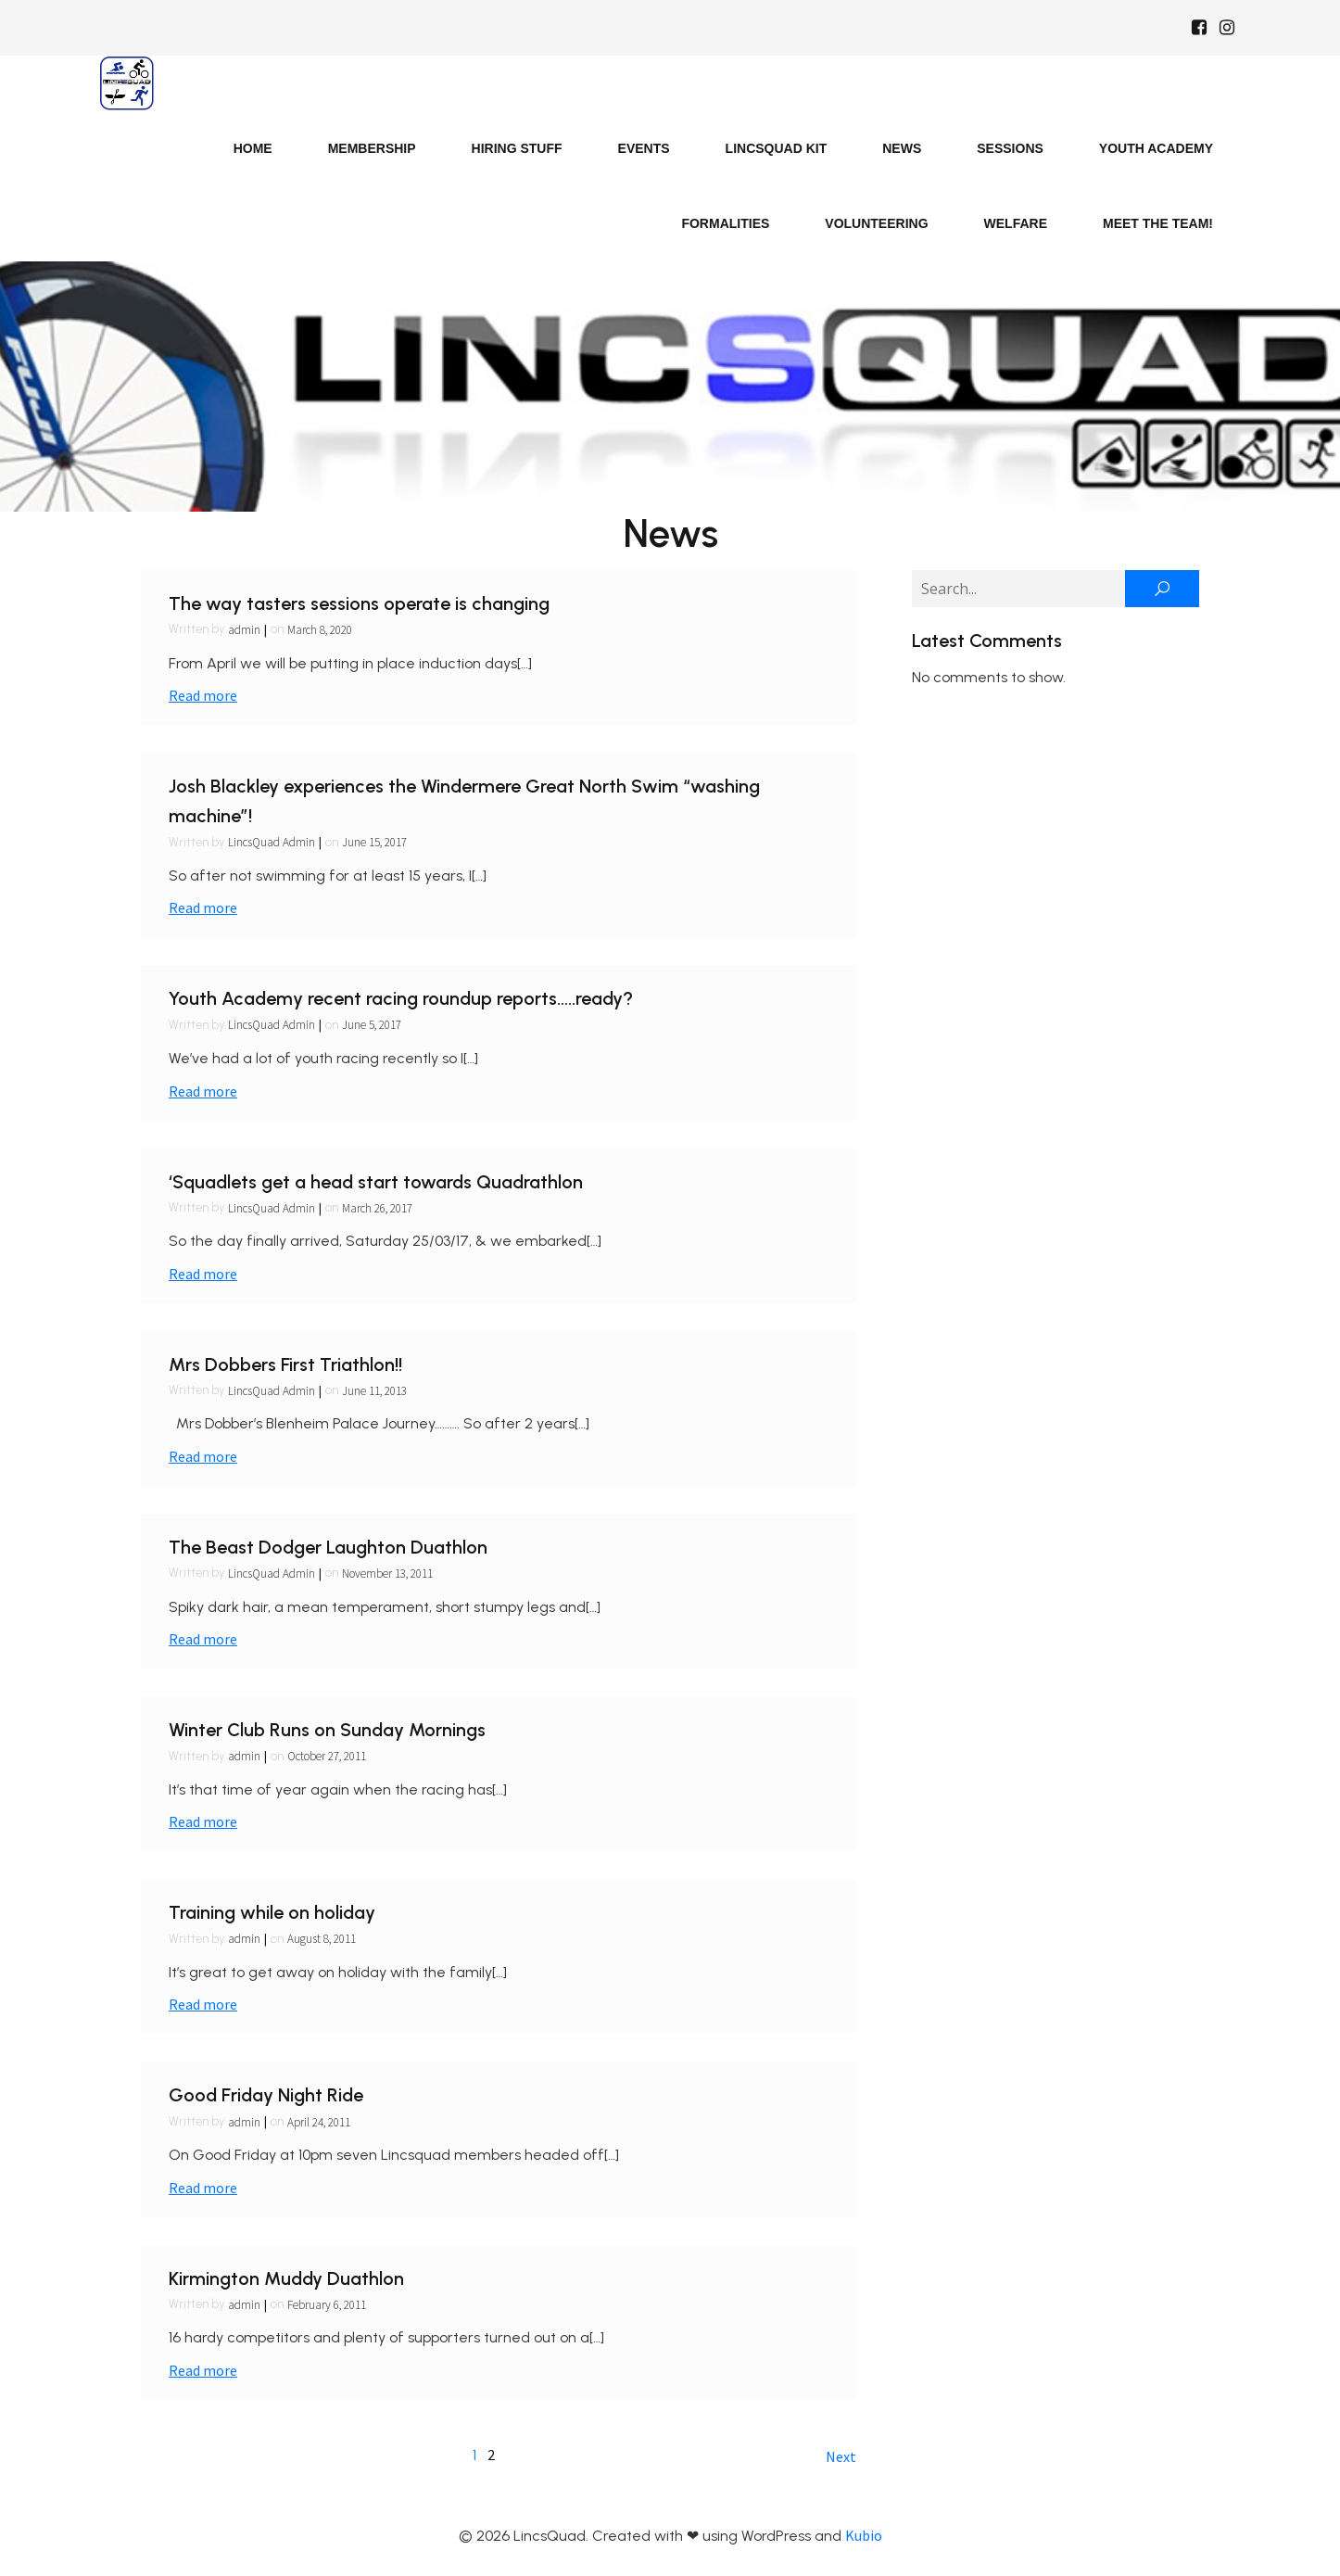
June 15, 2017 (374, 842)
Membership (372, 148)
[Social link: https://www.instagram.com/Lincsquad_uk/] (1227, 28)
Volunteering (876, 223)
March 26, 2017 (377, 1208)
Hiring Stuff (517, 148)
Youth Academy (1156, 148)
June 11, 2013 (374, 1391)
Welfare (1015, 223)
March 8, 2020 (319, 630)
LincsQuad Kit (777, 148)
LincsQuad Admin (271, 842)
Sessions (1010, 148)
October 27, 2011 (326, 1756)
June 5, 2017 (371, 1025)
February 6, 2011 (326, 2305)
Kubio (863, 2535)
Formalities (725, 223)
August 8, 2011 (321, 1939)
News (901, 148)
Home (253, 148)
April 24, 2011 (318, 2122)
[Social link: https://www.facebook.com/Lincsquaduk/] (1199, 28)
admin (244, 630)
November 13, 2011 (387, 1573)
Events (644, 148)
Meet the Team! (1158, 223)
